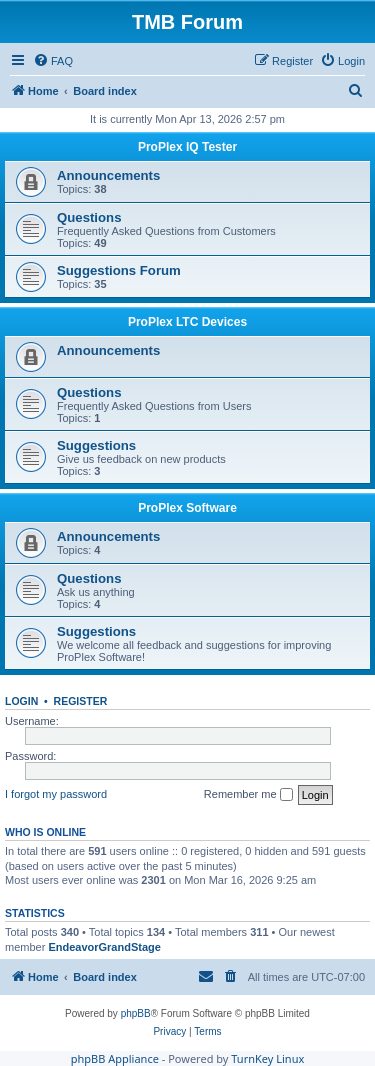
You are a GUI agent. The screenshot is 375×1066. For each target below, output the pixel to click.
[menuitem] (53, 61)
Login (21, 701)
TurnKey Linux (267, 1058)
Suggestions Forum (119, 270)
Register (81, 701)
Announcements (108, 175)
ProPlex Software (187, 508)
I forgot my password (56, 794)
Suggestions (96, 445)
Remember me (248, 795)
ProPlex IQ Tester (187, 147)
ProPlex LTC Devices (187, 322)
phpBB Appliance (115, 1058)
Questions (89, 217)
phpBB (136, 1013)
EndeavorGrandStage (104, 947)
